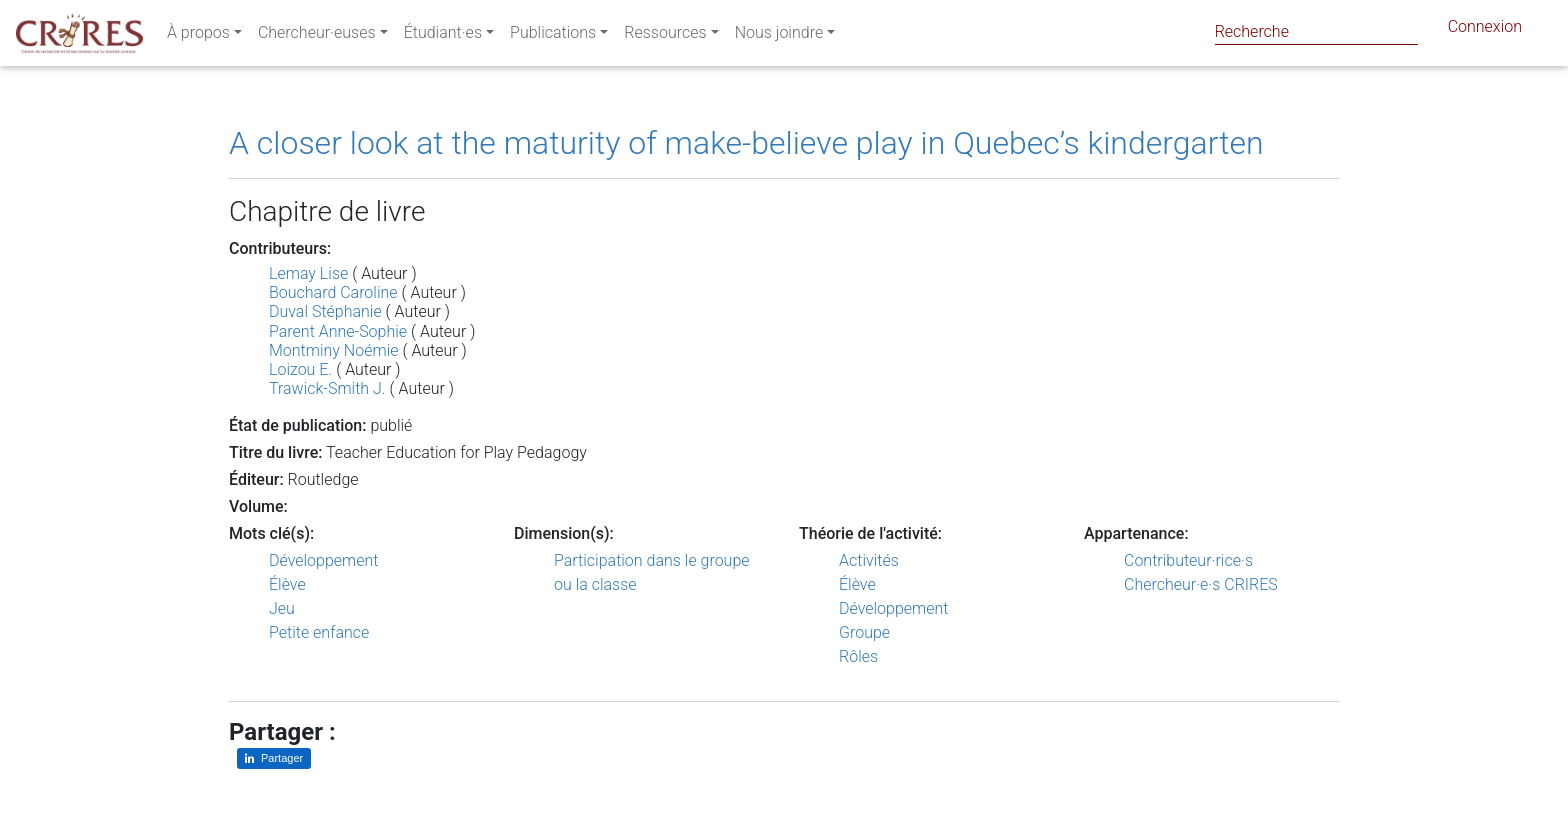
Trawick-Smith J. (327, 388)
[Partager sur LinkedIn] (274, 758)
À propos (198, 36)
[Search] (1316, 31)
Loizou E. (300, 369)
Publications (553, 36)
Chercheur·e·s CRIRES (1201, 584)
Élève (287, 584)
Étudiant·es (443, 36)
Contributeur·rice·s (1188, 560)
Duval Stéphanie (325, 311)
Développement (324, 560)
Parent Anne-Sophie (338, 331)
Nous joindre (779, 36)
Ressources (665, 36)
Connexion (1485, 30)
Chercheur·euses (317, 36)
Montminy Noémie (334, 350)
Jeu (282, 608)
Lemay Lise (308, 273)
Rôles (858, 656)
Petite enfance (319, 632)
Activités (869, 560)
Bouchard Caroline (333, 292)
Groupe (864, 632)
